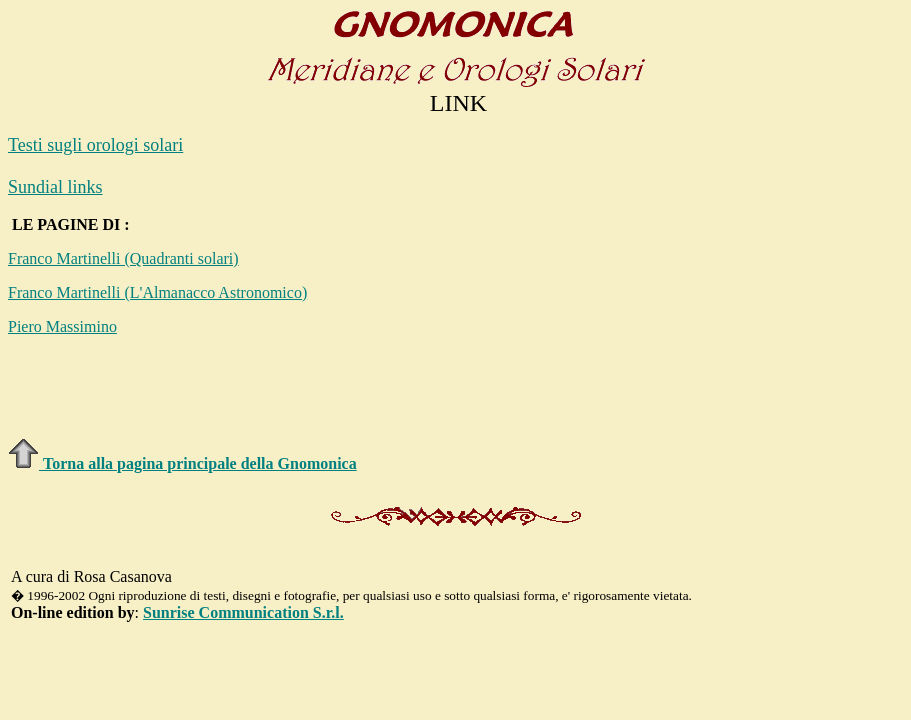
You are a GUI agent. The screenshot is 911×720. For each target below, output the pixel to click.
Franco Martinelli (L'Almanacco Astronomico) (157, 292)
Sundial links (55, 187)
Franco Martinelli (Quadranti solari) (123, 258)
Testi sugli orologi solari (95, 145)
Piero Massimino (62, 326)
